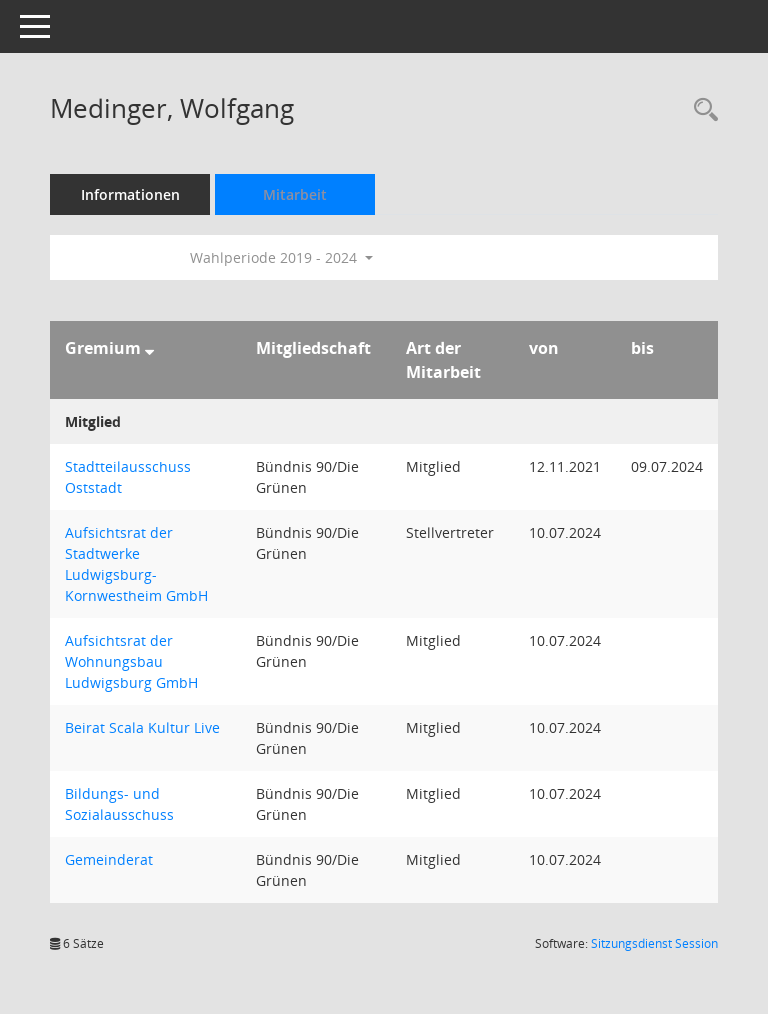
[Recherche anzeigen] (701, 110)
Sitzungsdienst (654, 943)
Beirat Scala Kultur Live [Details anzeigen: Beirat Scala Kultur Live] (142, 727)
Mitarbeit (295, 194)
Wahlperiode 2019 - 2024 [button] (281, 257)
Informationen (130, 194)
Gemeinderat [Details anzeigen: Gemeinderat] (109, 859)
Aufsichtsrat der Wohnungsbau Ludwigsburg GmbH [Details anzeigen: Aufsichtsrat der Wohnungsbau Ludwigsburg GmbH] (131, 661)
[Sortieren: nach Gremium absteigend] (149, 348)
